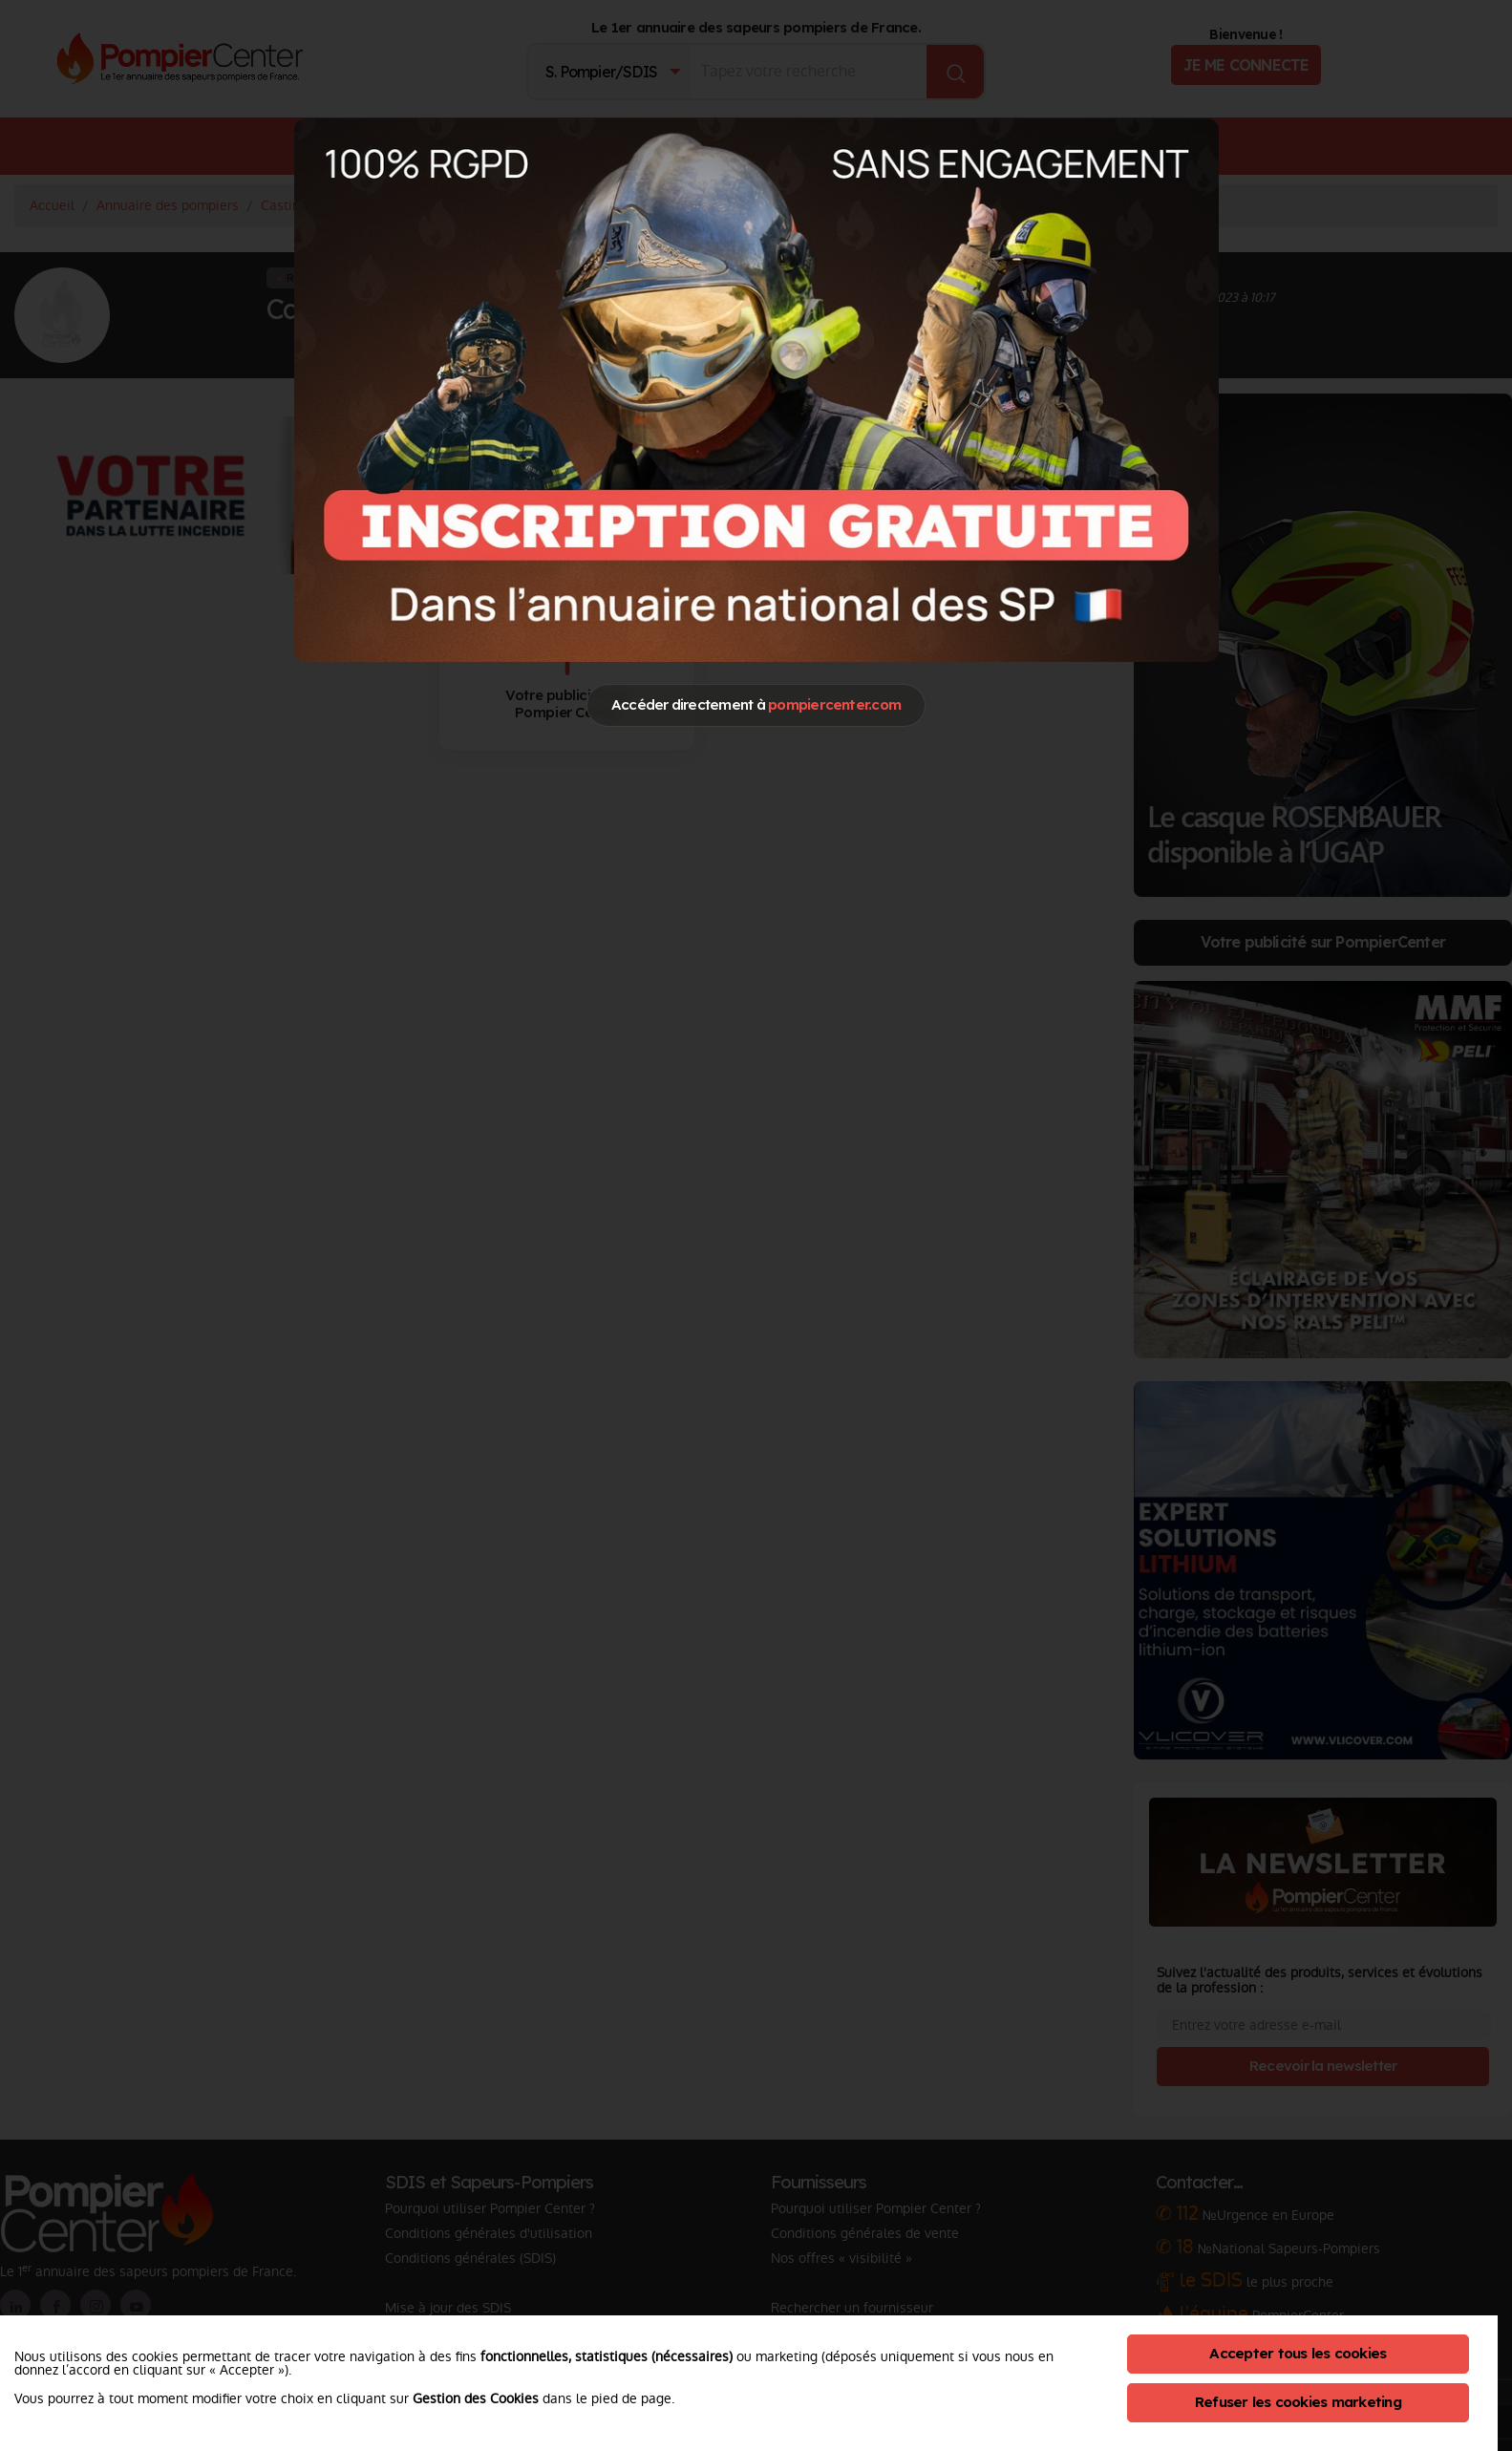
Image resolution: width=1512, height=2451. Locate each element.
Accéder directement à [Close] (756, 704)
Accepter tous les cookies (1297, 2353)
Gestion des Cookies (476, 2398)
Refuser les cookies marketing (1298, 2402)
